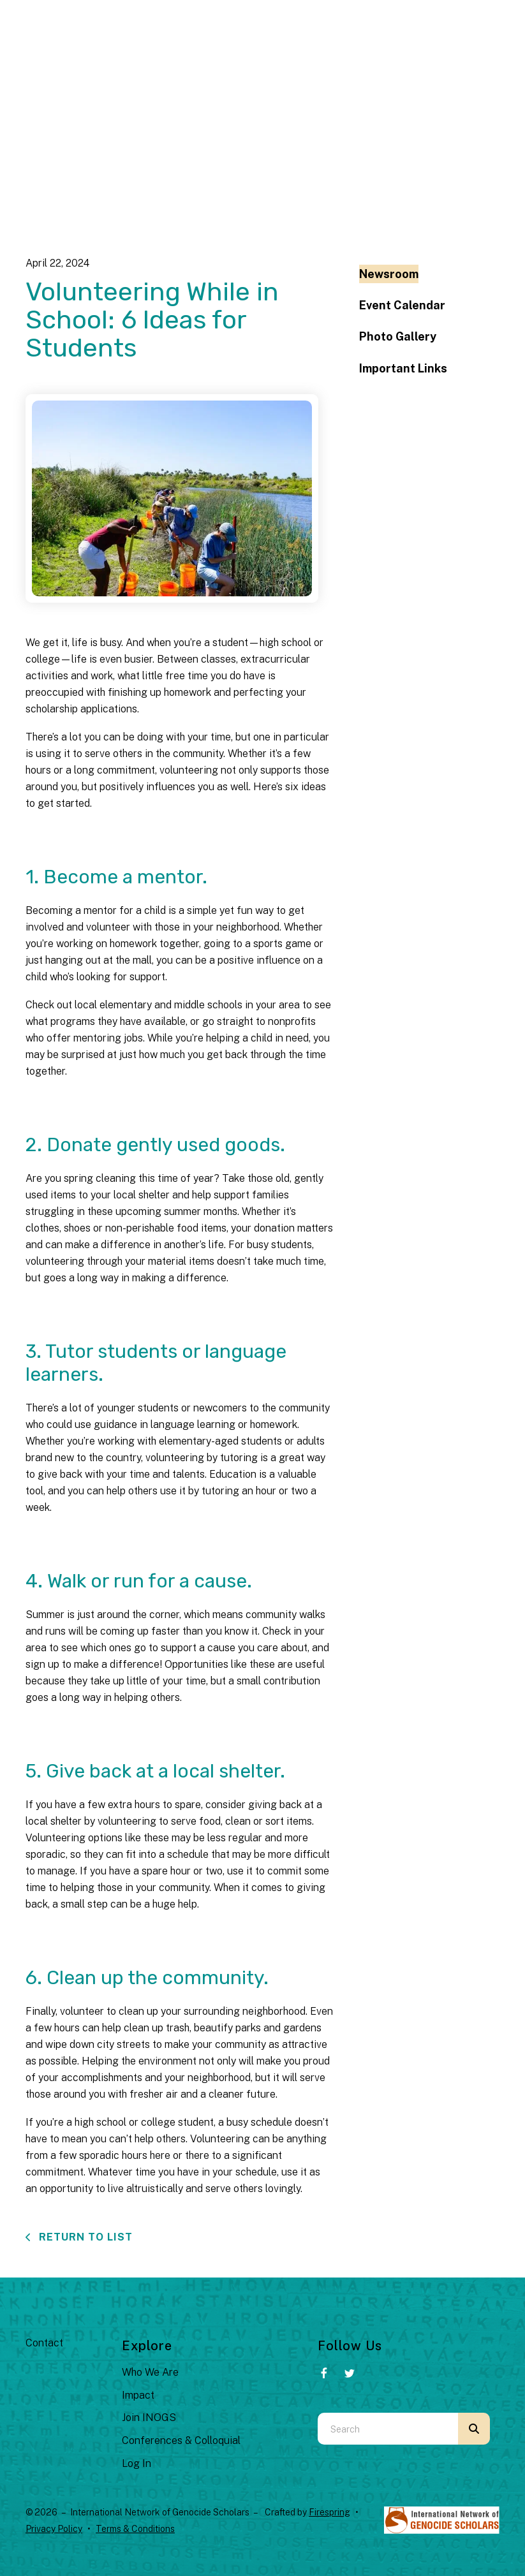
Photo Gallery (397, 336)
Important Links (403, 368)
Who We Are (150, 2372)
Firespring (329, 2512)
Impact (138, 2395)
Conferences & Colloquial (181, 2440)
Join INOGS (149, 2417)
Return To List (84, 2237)
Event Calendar (402, 305)
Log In (136, 2463)
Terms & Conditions (135, 2529)
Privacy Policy (54, 2529)
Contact (44, 2343)
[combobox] (388, 2429)
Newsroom (388, 274)
